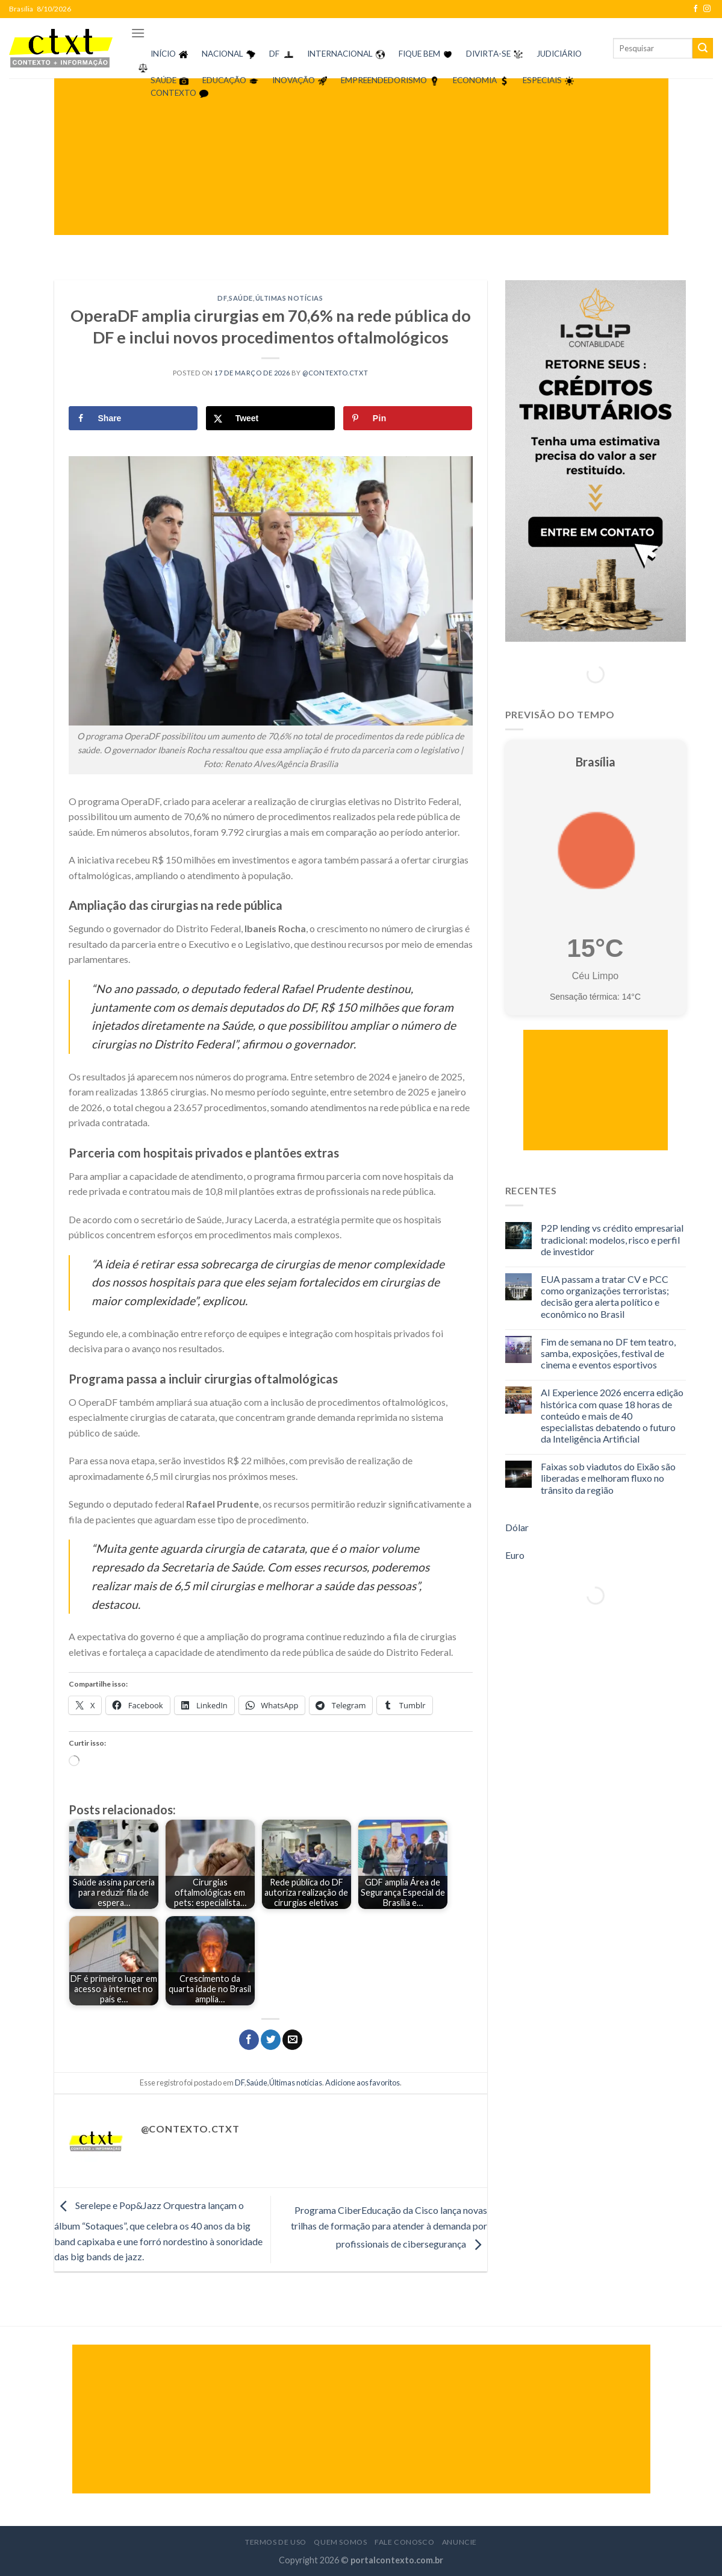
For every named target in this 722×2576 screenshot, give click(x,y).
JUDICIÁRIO (559, 53)
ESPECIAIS (542, 80)
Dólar (517, 1527)
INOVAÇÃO (293, 80)
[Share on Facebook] (133, 418)
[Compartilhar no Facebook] (249, 2039)
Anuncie (459, 2541)
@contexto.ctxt (335, 373)
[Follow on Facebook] (695, 9)
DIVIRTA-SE (488, 53)
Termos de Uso (276, 2541)
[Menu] (138, 33)
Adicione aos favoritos (362, 2082)
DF (274, 53)
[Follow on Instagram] (707, 9)
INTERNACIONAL (340, 53)
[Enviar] (702, 48)
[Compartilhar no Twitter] (271, 2039)
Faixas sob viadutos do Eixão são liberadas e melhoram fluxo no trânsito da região (608, 1478)
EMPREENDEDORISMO (384, 80)
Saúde (241, 298)
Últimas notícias (289, 298)
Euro (514, 1555)
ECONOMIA (475, 80)
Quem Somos (340, 2541)
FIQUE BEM (419, 53)
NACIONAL (222, 53)
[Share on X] (270, 418)
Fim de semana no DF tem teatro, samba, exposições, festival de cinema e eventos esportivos (608, 1353)
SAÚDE (163, 80)
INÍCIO (163, 53)
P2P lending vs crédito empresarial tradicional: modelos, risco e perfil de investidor (612, 1239)
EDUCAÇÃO (224, 80)
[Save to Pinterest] (408, 418)
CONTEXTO (173, 93)
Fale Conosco (404, 2541)
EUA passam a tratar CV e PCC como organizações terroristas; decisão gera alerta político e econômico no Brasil (605, 1296)
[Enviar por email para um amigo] (292, 2039)
